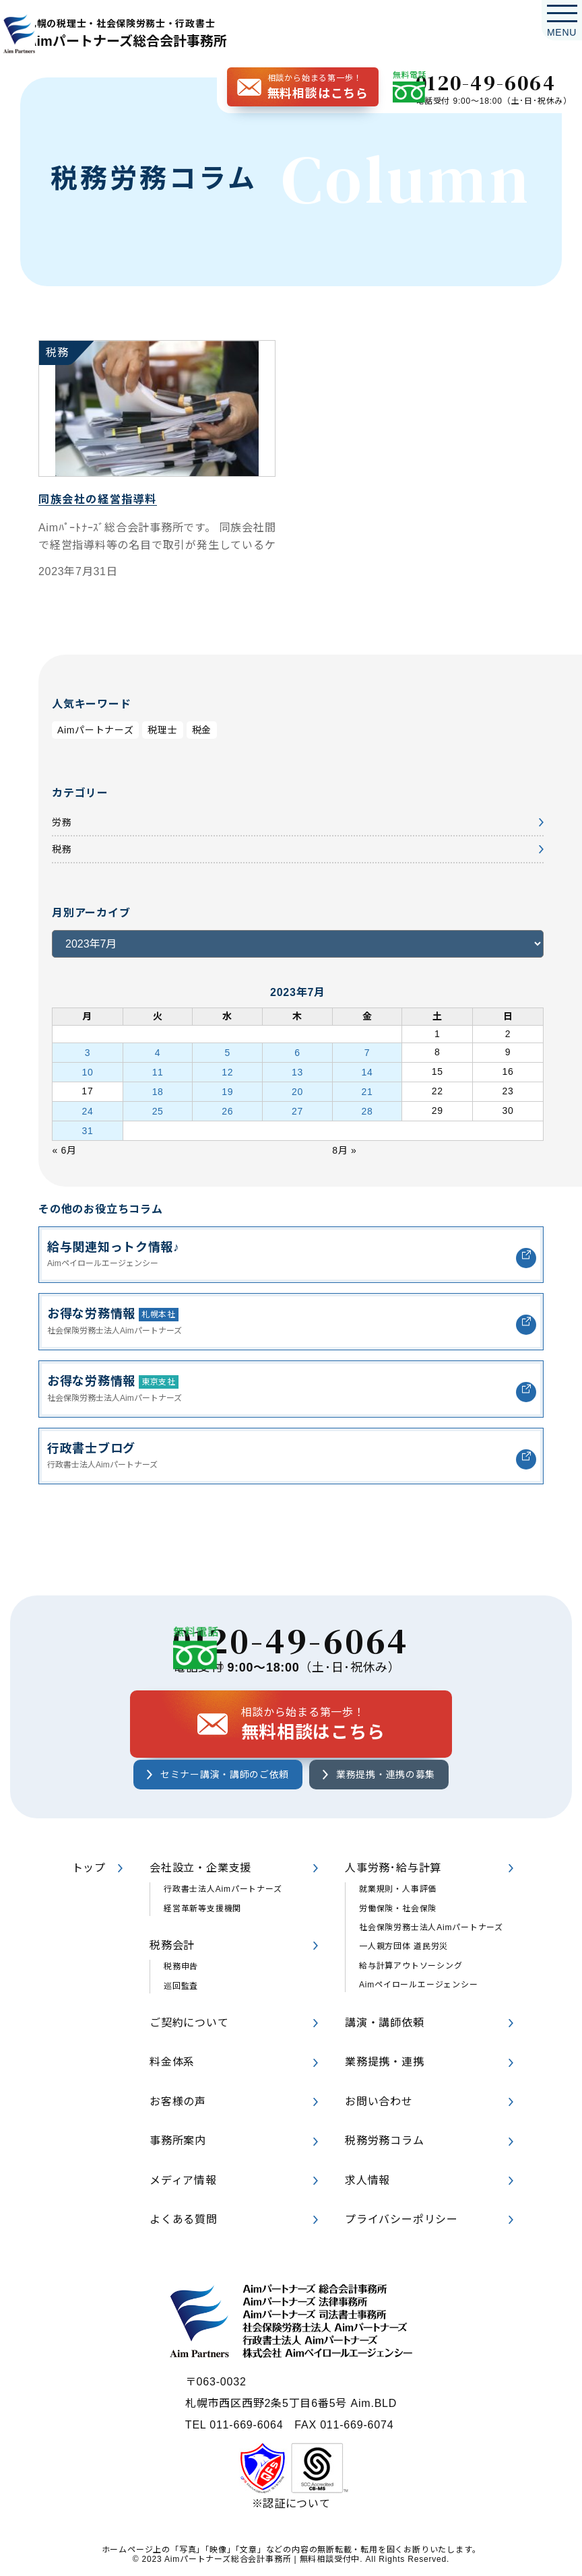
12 (227, 1069)
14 (368, 1069)
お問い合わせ (379, 2103)
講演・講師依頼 (384, 2024)
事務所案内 (178, 2142)
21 (368, 1087)
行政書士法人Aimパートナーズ (223, 1890)
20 (297, 1087)
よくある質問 (184, 2220)
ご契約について (189, 2024)
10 (87, 1069)
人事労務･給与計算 (393, 1869)
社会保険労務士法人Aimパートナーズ (431, 1929)
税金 (218, 730)
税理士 (176, 730)
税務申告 (181, 1968)
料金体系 (172, 2064)
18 (157, 1087)
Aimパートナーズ (101, 730)
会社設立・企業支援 (200, 1869)
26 (227, 1104)
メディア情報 (183, 2181)
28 (368, 1104)
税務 (63, 849)
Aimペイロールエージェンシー (418, 1986)
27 (297, 1104)
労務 (63, 822)
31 (87, 1122)
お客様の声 (178, 2103)
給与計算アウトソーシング (411, 1967)
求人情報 (367, 2181)
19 (227, 1087)
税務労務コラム (384, 2142)
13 (297, 1069)
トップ (89, 1869)
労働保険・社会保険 (398, 1910)
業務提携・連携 (384, 2064)
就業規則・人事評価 (398, 1890)
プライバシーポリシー (401, 2220)
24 (87, 1104)
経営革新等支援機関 (202, 1910)
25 (157, 1104)
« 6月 (66, 1140)
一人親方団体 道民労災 (403, 1947)
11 (157, 1069)
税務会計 (172, 1946)
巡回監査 (181, 1987)
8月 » (346, 1140)
